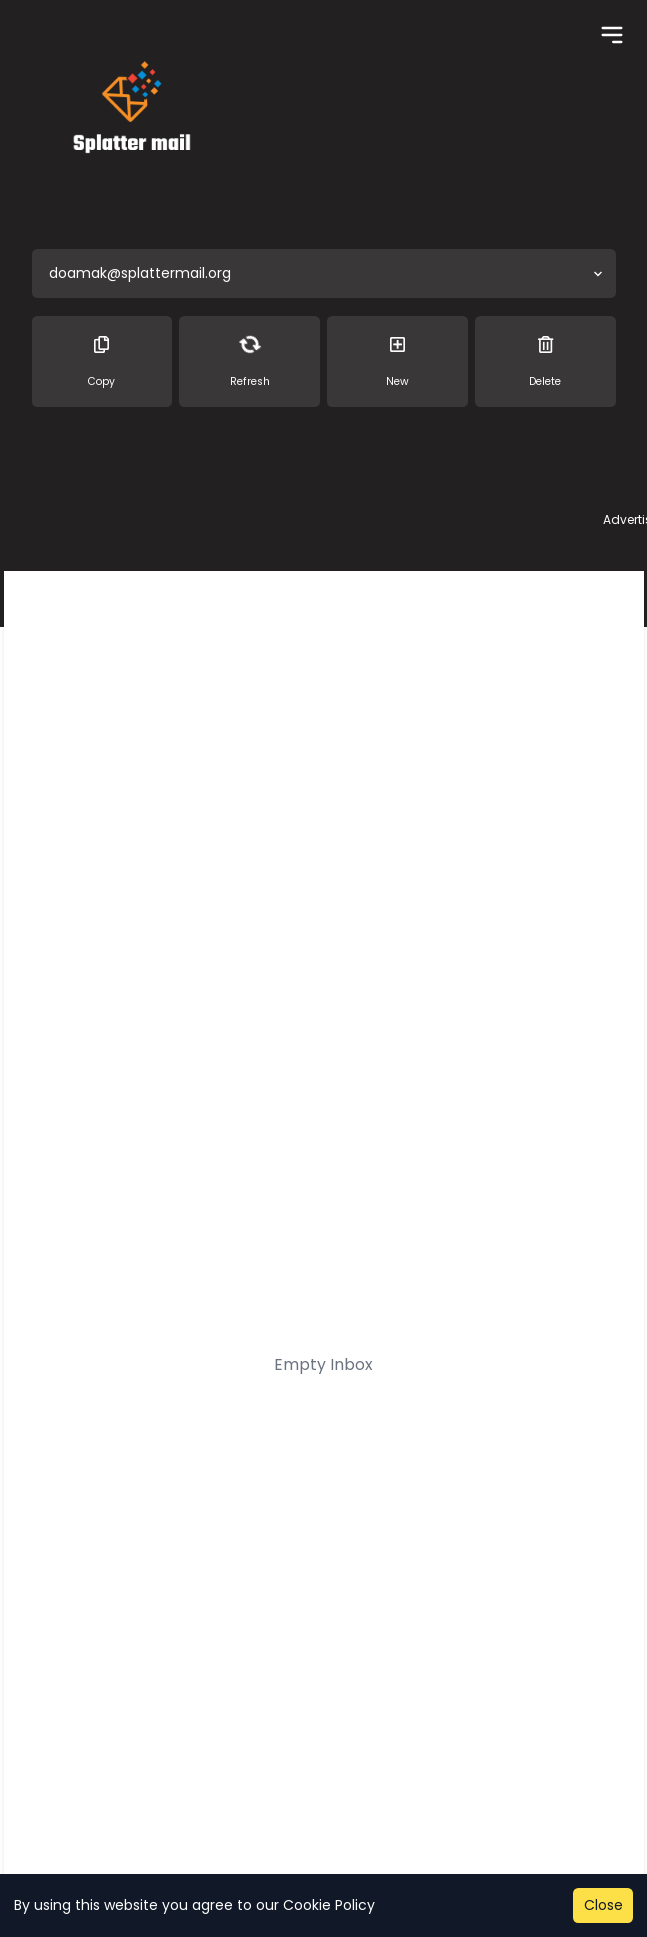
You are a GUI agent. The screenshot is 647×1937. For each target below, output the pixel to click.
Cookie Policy (329, 1905)
